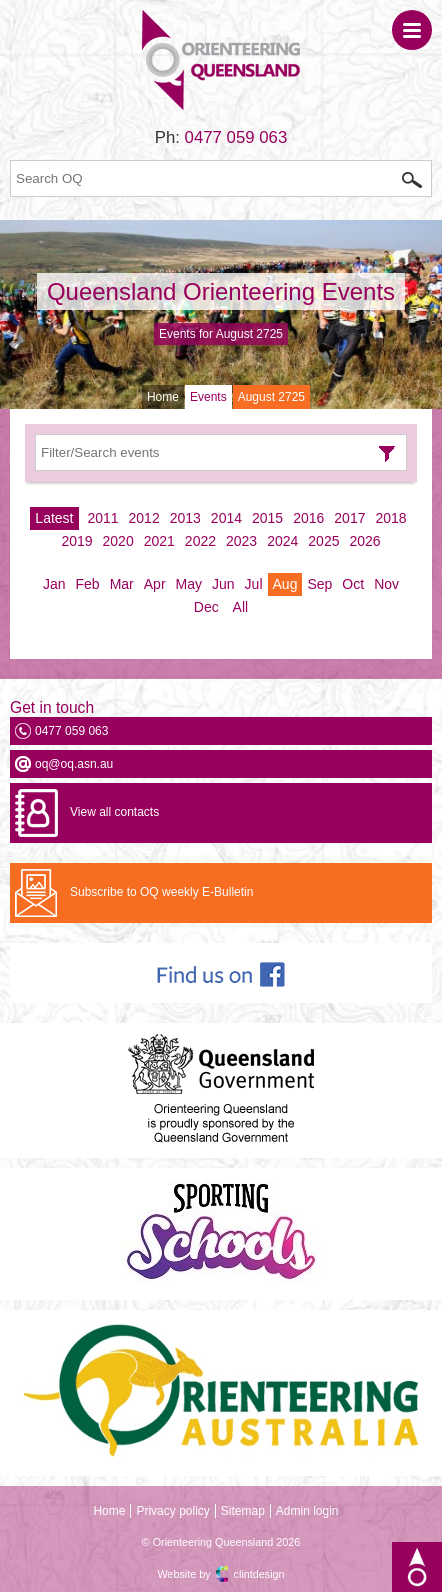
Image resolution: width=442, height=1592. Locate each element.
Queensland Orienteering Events (221, 291)
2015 (267, 518)
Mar (122, 584)
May (189, 584)
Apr (155, 584)
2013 (185, 518)
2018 (390, 518)
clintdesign (259, 1574)
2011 (102, 518)
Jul (254, 584)
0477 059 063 (236, 137)
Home (163, 397)
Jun (223, 584)
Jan (54, 584)
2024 (282, 541)
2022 (200, 541)
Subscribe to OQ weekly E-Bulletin (161, 892)
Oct (353, 584)
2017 (349, 518)
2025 (323, 541)
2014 (226, 518)
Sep (319, 584)
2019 (76, 541)
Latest (54, 518)
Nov (386, 584)
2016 (308, 518)
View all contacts (114, 812)
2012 (144, 518)
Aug (285, 584)
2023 (241, 541)
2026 (364, 541)
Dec (206, 607)
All (241, 607)
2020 (118, 541)
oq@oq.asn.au (74, 764)
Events (208, 397)
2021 (159, 541)
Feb (88, 584)
